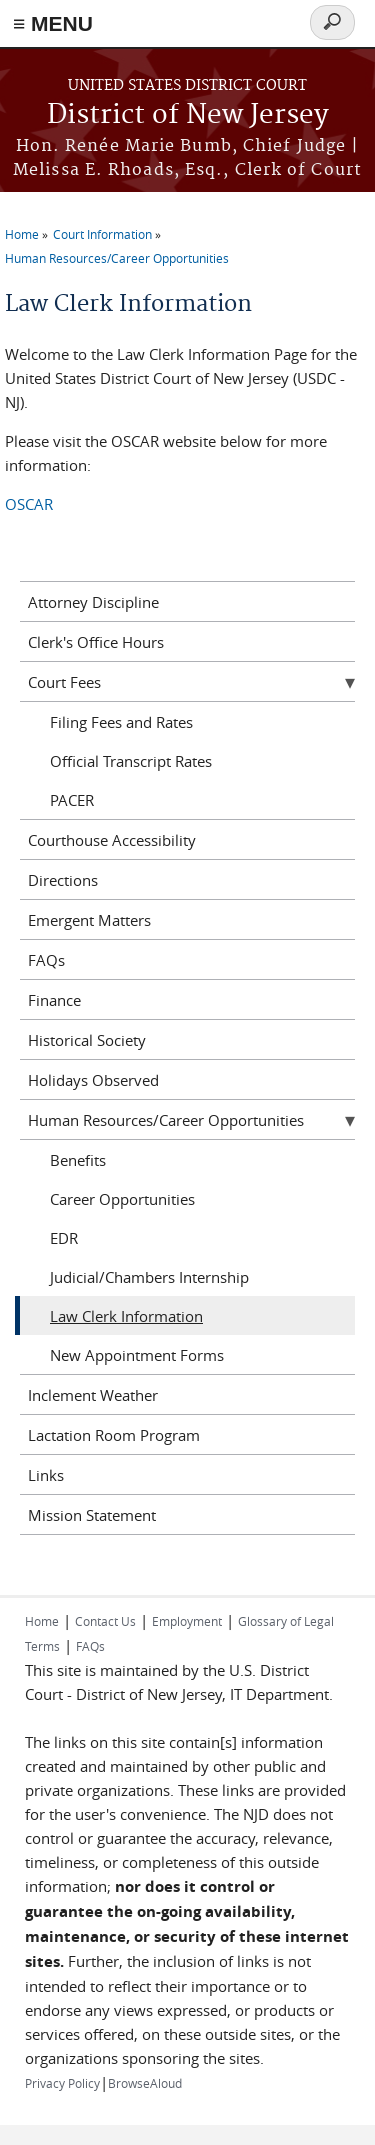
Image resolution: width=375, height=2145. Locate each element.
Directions (63, 880)
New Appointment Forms (137, 1355)
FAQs (46, 960)
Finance (54, 1000)
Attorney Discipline (93, 602)
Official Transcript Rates (131, 761)
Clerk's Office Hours (96, 642)
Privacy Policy (62, 2083)
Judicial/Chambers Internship (149, 1277)
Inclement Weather (93, 1395)
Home (22, 234)
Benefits (78, 1160)
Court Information (102, 234)
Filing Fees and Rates (121, 722)
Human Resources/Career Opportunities (117, 258)
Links (46, 1475)
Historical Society (87, 1040)
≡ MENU (53, 23)
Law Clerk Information (126, 1316)
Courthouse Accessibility (112, 840)
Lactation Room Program (114, 1435)
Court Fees (64, 682)
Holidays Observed (93, 1080)
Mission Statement (92, 1515)
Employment (187, 1621)
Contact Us (105, 1621)
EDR (64, 1238)
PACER (72, 800)
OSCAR (29, 504)
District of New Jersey (188, 115)
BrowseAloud (145, 2083)
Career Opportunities (122, 1199)
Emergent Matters (89, 920)
